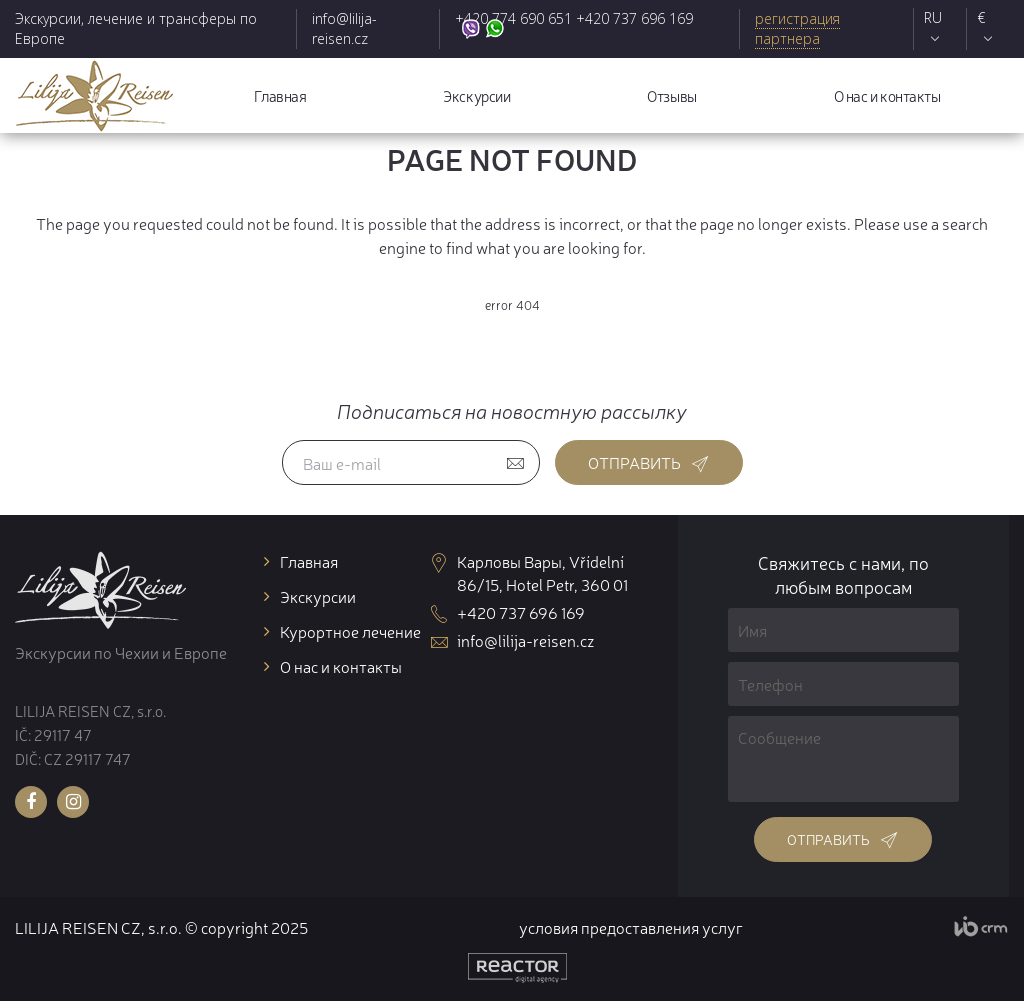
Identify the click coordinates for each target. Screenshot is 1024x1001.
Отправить (649, 462)
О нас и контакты (887, 95)
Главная (280, 95)
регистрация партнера (797, 28)
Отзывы (671, 95)
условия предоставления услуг (631, 927)
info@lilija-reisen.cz (344, 28)
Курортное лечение (350, 631)
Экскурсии (476, 95)
